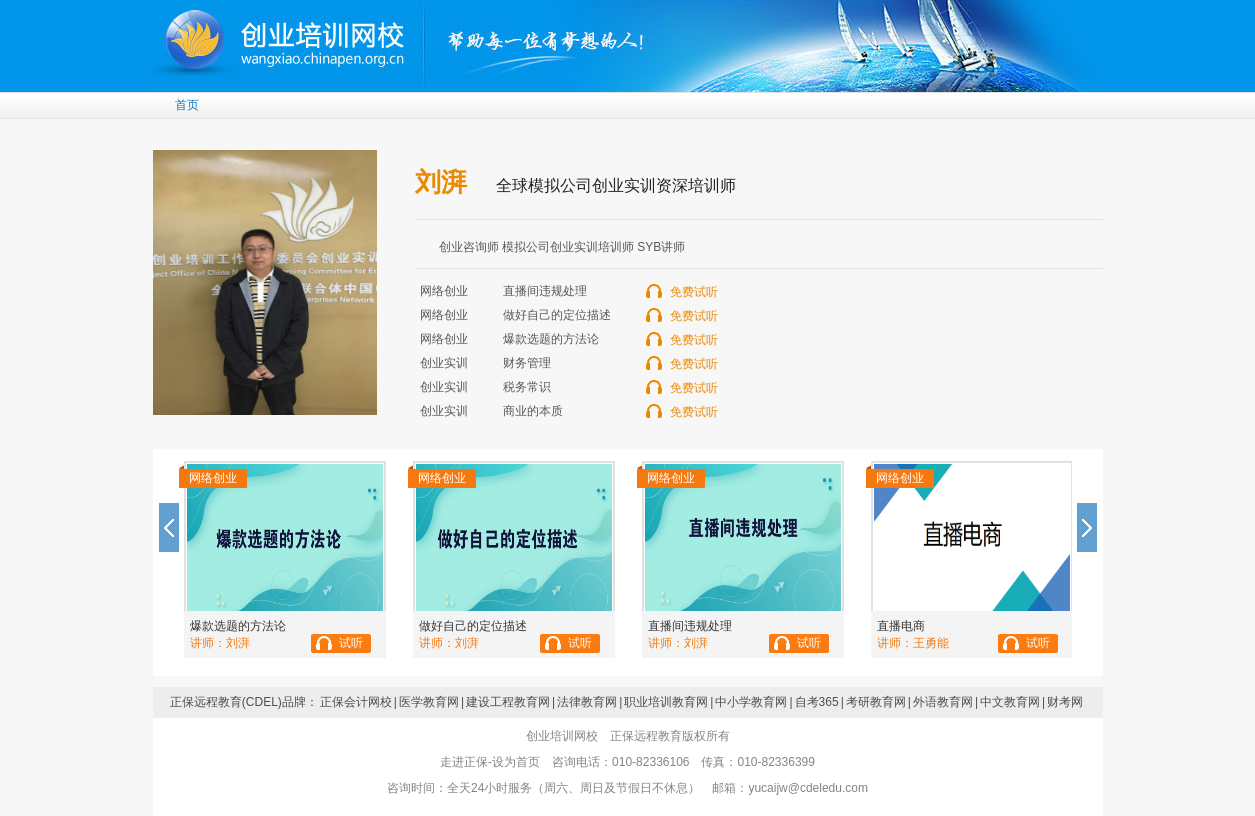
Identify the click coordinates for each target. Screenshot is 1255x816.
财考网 (1065, 702)
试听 (351, 643)
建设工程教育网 (508, 702)
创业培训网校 (287, 39)
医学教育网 (429, 702)
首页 (187, 105)
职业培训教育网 (666, 702)
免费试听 (694, 291)
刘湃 (238, 643)
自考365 (817, 702)
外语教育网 (943, 702)
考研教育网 (876, 702)
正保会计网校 (356, 702)
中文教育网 (1010, 702)
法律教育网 (587, 702)
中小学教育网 (751, 702)
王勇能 (931, 643)
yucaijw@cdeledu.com (808, 788)
